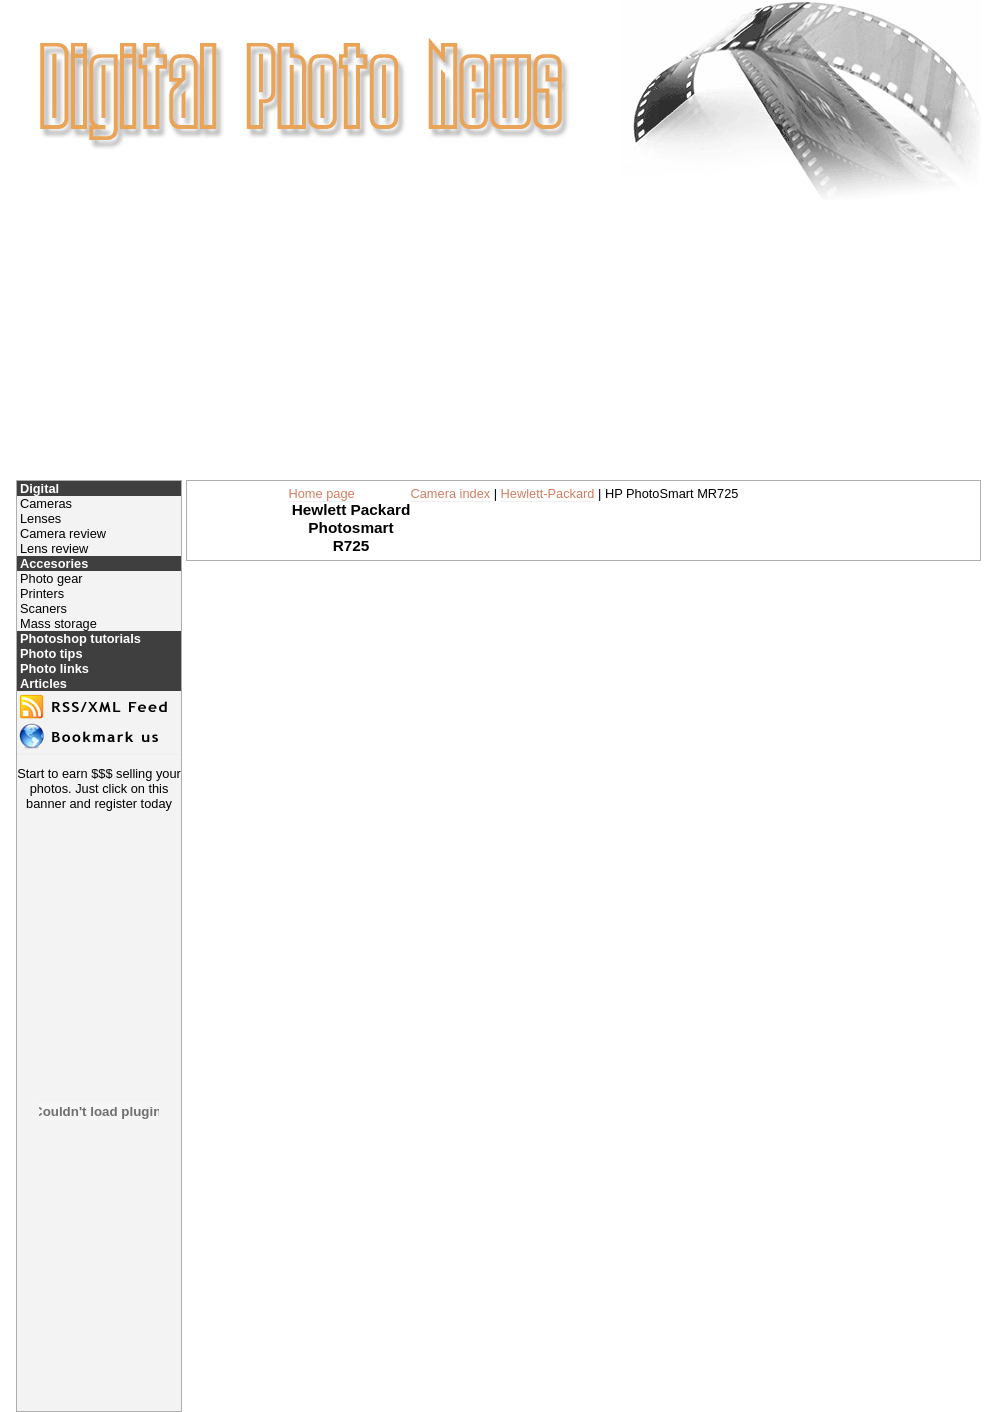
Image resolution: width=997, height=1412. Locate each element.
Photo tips (51, 653)
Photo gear (51, 578)
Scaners (43, 608)
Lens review (54, 548)
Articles (43, 683)
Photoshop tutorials (80, 638)
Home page (322, 493)
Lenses (40, 518)
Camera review (63, 533)
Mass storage (58, 623)
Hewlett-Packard (548, 493)
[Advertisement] (499, 340)
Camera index (451, 493)
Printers (42, 593)
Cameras (46, 503)
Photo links (54, 668)
